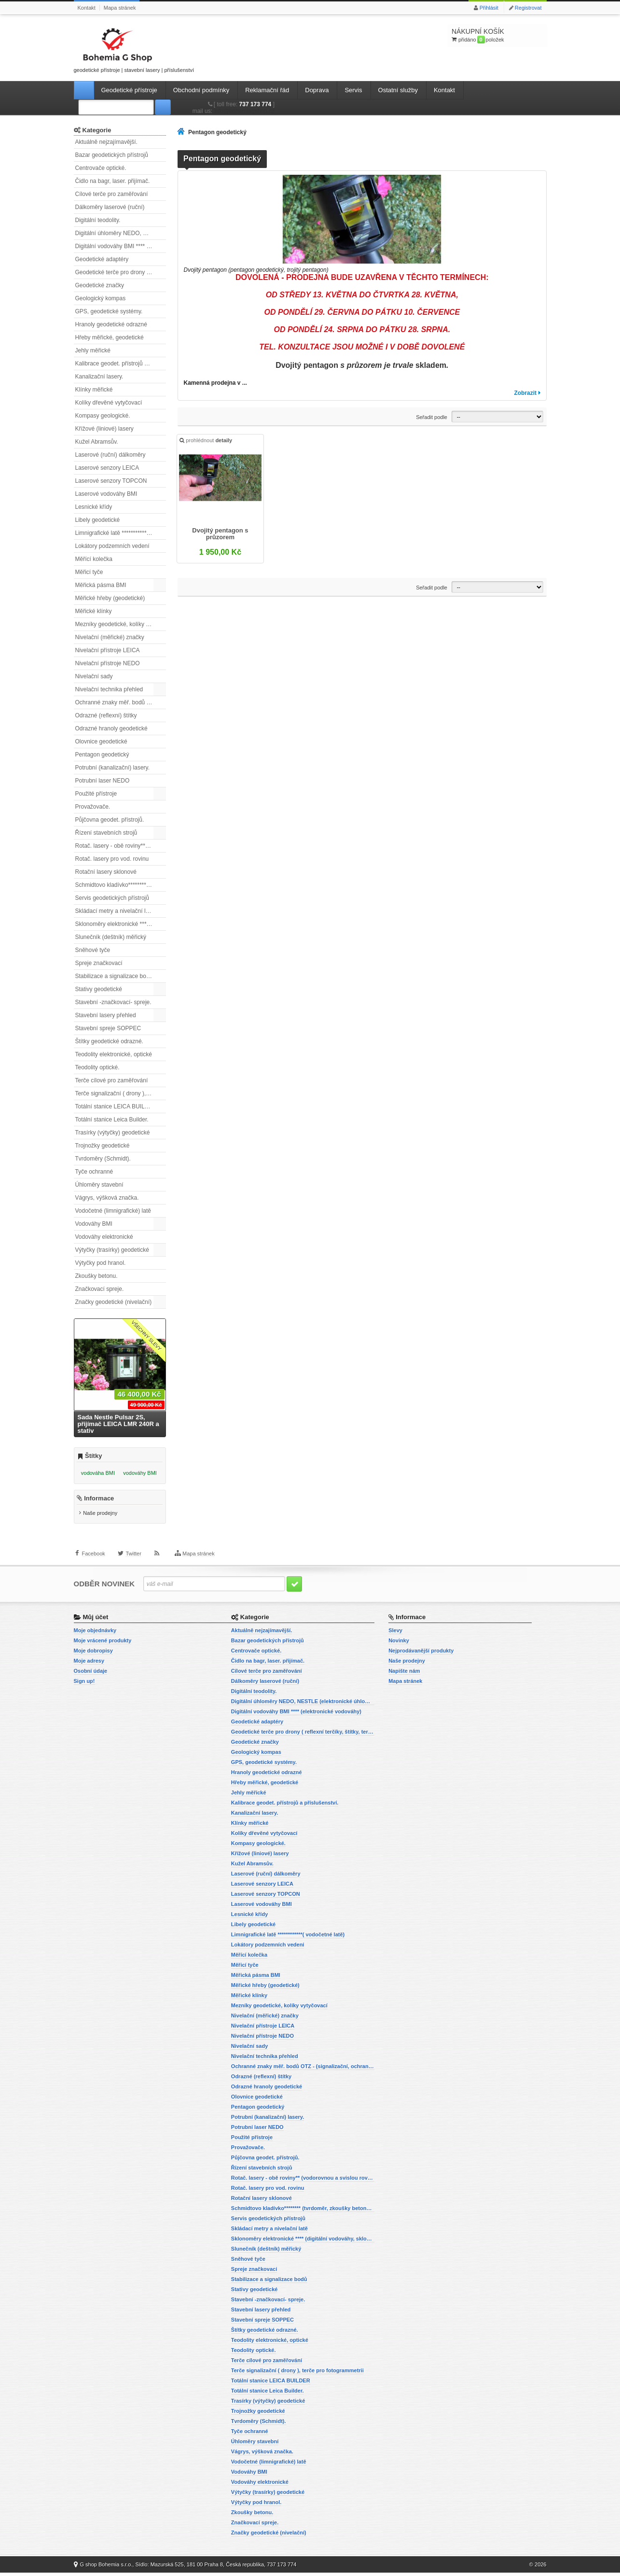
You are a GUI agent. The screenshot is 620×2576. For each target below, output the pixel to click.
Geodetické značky (99, 285)
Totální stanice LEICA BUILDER (116, 1106)
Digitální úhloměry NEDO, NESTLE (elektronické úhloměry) (120, 233)
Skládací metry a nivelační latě (114, 911)
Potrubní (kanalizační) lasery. (112, 767)
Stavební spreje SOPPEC (108, 1028)
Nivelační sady (94, 676)
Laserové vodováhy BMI (106, 493)
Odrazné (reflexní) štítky (106, 715)
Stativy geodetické (98, 989)
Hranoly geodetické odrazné (111, 324)
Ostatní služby (398, 90)
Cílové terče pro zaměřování (111, 194)
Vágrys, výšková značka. (107, 1197)
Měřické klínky (93, 611)
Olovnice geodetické (101, 741)
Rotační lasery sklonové (106, 871)
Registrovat (528, 8)
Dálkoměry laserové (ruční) (110, 207)
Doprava (317, 90)
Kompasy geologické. (102, 415)
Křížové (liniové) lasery (104, 428)
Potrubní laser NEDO (102, 780)
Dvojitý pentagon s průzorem (221, 535)
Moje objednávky (95, 1634)
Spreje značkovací (99, 963)
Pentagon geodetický (102, 754)
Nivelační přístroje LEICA (107, 650)
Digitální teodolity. (98, 220)
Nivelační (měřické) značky (109, 637)
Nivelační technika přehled (109, 689)
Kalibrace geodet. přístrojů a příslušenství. (120, 363)
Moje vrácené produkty (103, 1644)
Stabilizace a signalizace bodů (114, 976)
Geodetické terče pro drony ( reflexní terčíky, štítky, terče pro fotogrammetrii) (120, 272)
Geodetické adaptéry (102, 259)
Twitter (133, 1562)
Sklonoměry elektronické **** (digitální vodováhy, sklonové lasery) (120, 924)
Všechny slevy (146, 1335)
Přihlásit (489, 8)
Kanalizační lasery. (99, 376)
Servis (353, 90)
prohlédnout (206, 442)
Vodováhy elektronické (104, 1236)
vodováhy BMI (140, 1473)
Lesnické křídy (93, 507)
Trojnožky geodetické (102, 1145)
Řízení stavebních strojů (106, 832)
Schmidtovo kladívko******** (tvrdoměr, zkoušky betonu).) (120, 885)
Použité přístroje (96, 793)
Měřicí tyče (89, 572)
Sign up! (84, 1684)
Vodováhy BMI (93, 1223)
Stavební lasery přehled (105, 1015)
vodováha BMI (98, 1473)
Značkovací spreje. (99, 1289)
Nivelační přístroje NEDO (107, 663)
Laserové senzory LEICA (107, 467)
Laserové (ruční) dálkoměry (110, 454)
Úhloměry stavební (99, 1184)
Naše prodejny (100, 1517)
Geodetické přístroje (129, 90)
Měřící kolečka (93, 559)
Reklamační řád (267, 90)
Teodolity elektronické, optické (113, 1054)
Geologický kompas (100, 298)
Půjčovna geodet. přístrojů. (109, 819)
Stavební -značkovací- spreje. (113, 1002)
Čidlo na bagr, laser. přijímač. (112, 181)
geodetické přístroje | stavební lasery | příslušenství (134, 48)
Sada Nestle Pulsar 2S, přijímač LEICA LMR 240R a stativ (118, 1424)
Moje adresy (89, 1664)
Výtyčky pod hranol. (100, 1263)
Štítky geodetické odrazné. (109, 1041)
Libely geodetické (97, 520)
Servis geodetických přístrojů (112, 898)
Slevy (395, 1634)
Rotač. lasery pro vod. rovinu (112, 858)
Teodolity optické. (97, 1067)
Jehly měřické (92, 350)
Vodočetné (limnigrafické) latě (113, 1210)
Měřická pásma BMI (100, 585)
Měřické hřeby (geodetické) (110, 598)
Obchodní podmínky (201, 90)
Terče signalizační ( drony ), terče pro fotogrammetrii (120, 1093)
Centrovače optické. (100, 168)
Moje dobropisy (93, 1654)
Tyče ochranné (94, 1171)
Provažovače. (92, 806)
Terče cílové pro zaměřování (111, 1080)
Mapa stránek (120, 8)
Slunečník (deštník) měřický (110, 937)
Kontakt (87, 8)
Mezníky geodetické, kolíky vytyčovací (120, 624)
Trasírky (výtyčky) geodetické (112, 1132)
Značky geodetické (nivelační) (113, 1302)
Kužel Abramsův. (96, 441)
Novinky (398, 1644)
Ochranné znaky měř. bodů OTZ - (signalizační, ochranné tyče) (120, 702)
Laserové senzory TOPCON (111, 480)
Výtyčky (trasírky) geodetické (112, 1249)
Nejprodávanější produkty (421, 1654)
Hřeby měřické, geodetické (109, 337)
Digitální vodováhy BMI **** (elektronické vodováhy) (120, 246)
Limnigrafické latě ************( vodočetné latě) (120, 533)
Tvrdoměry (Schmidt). (103, 1158)
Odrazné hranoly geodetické (111, 728)
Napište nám (404, 1674)
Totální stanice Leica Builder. (112, 1119)
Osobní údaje (91, 1674)
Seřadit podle (431, 417)
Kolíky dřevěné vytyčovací (108, 402)
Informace (99, 1502)
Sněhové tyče (92, 950)
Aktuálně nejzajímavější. (106, 142)
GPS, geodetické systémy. (109, 311)
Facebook (93, 1562)
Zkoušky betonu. (96, 1276)
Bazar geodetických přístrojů (111, 155)
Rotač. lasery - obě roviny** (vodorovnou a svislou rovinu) (120, 845)
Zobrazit (525, 393)
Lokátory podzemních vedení (112, 546)
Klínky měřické (94, 389)
